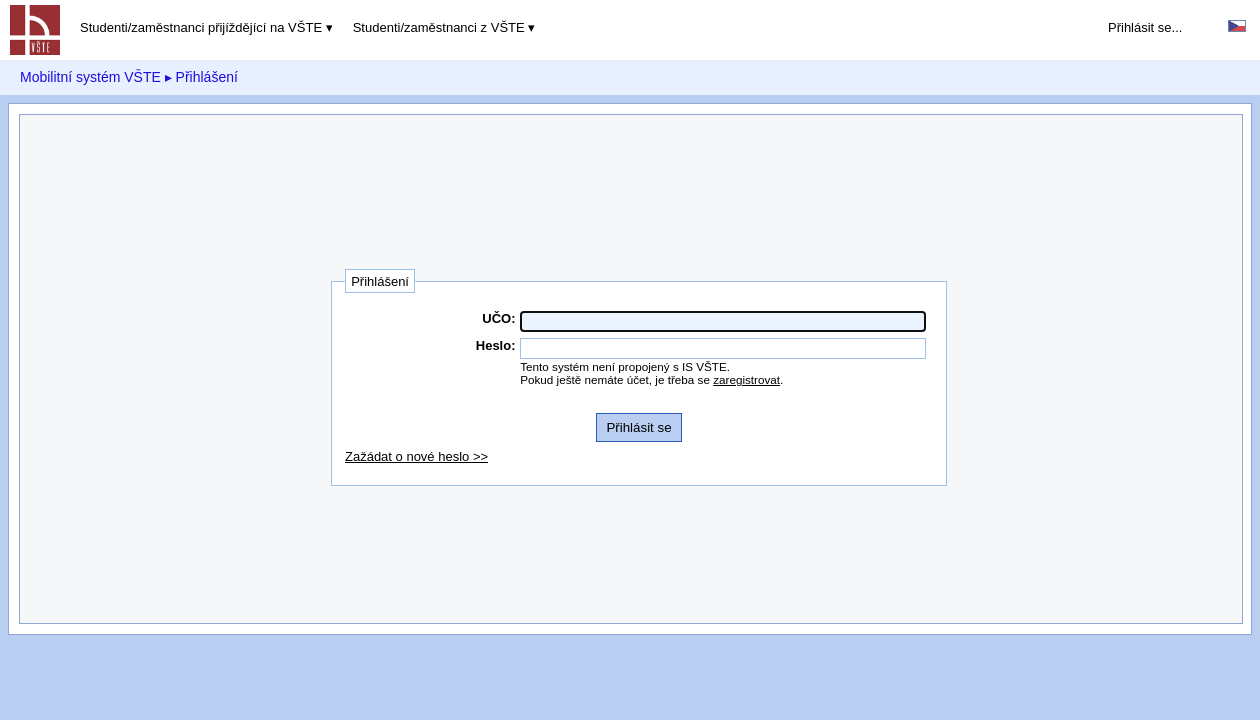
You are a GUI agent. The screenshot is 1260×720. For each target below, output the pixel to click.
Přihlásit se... (1145, 27)
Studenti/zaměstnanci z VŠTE (439, 27)
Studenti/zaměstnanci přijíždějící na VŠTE (201, 27)
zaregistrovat (746, 379)
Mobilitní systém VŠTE (90, 77)
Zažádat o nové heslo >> (416, 456)
